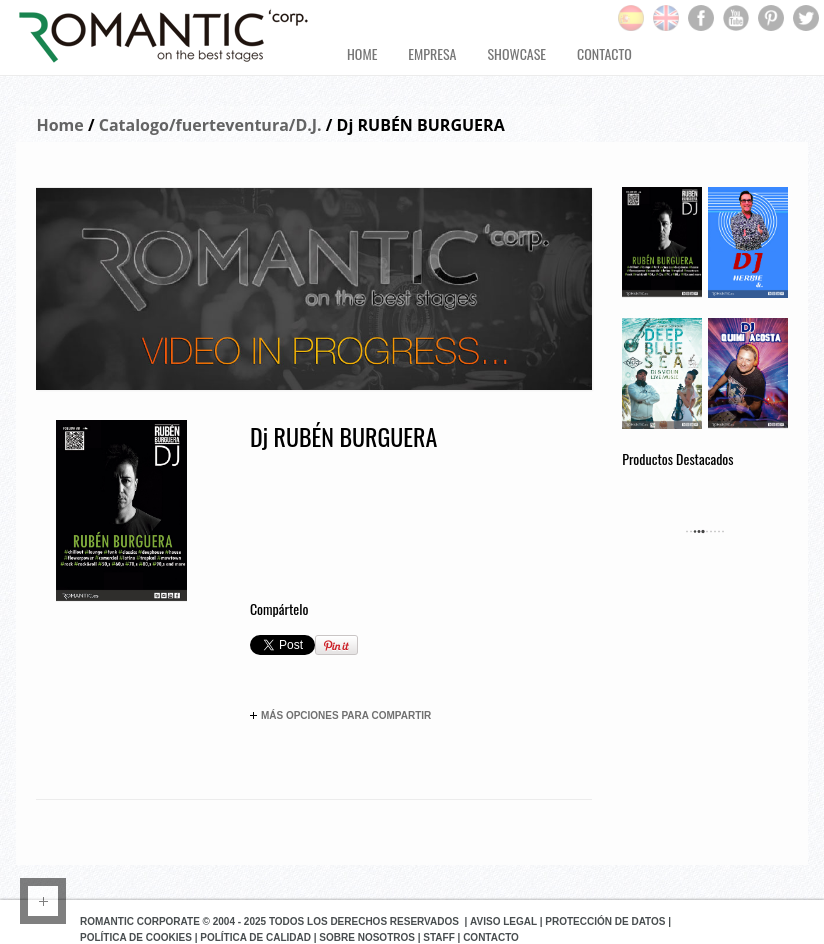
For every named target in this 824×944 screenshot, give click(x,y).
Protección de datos (605, 921)
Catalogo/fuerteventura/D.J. (210, 125)
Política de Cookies (136, 937)
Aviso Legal (503, 921)
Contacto (491, 937)
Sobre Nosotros (367, 937)
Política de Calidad (255, 937)
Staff (438, 937)
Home (59, 125)
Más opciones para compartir (340, 716)
